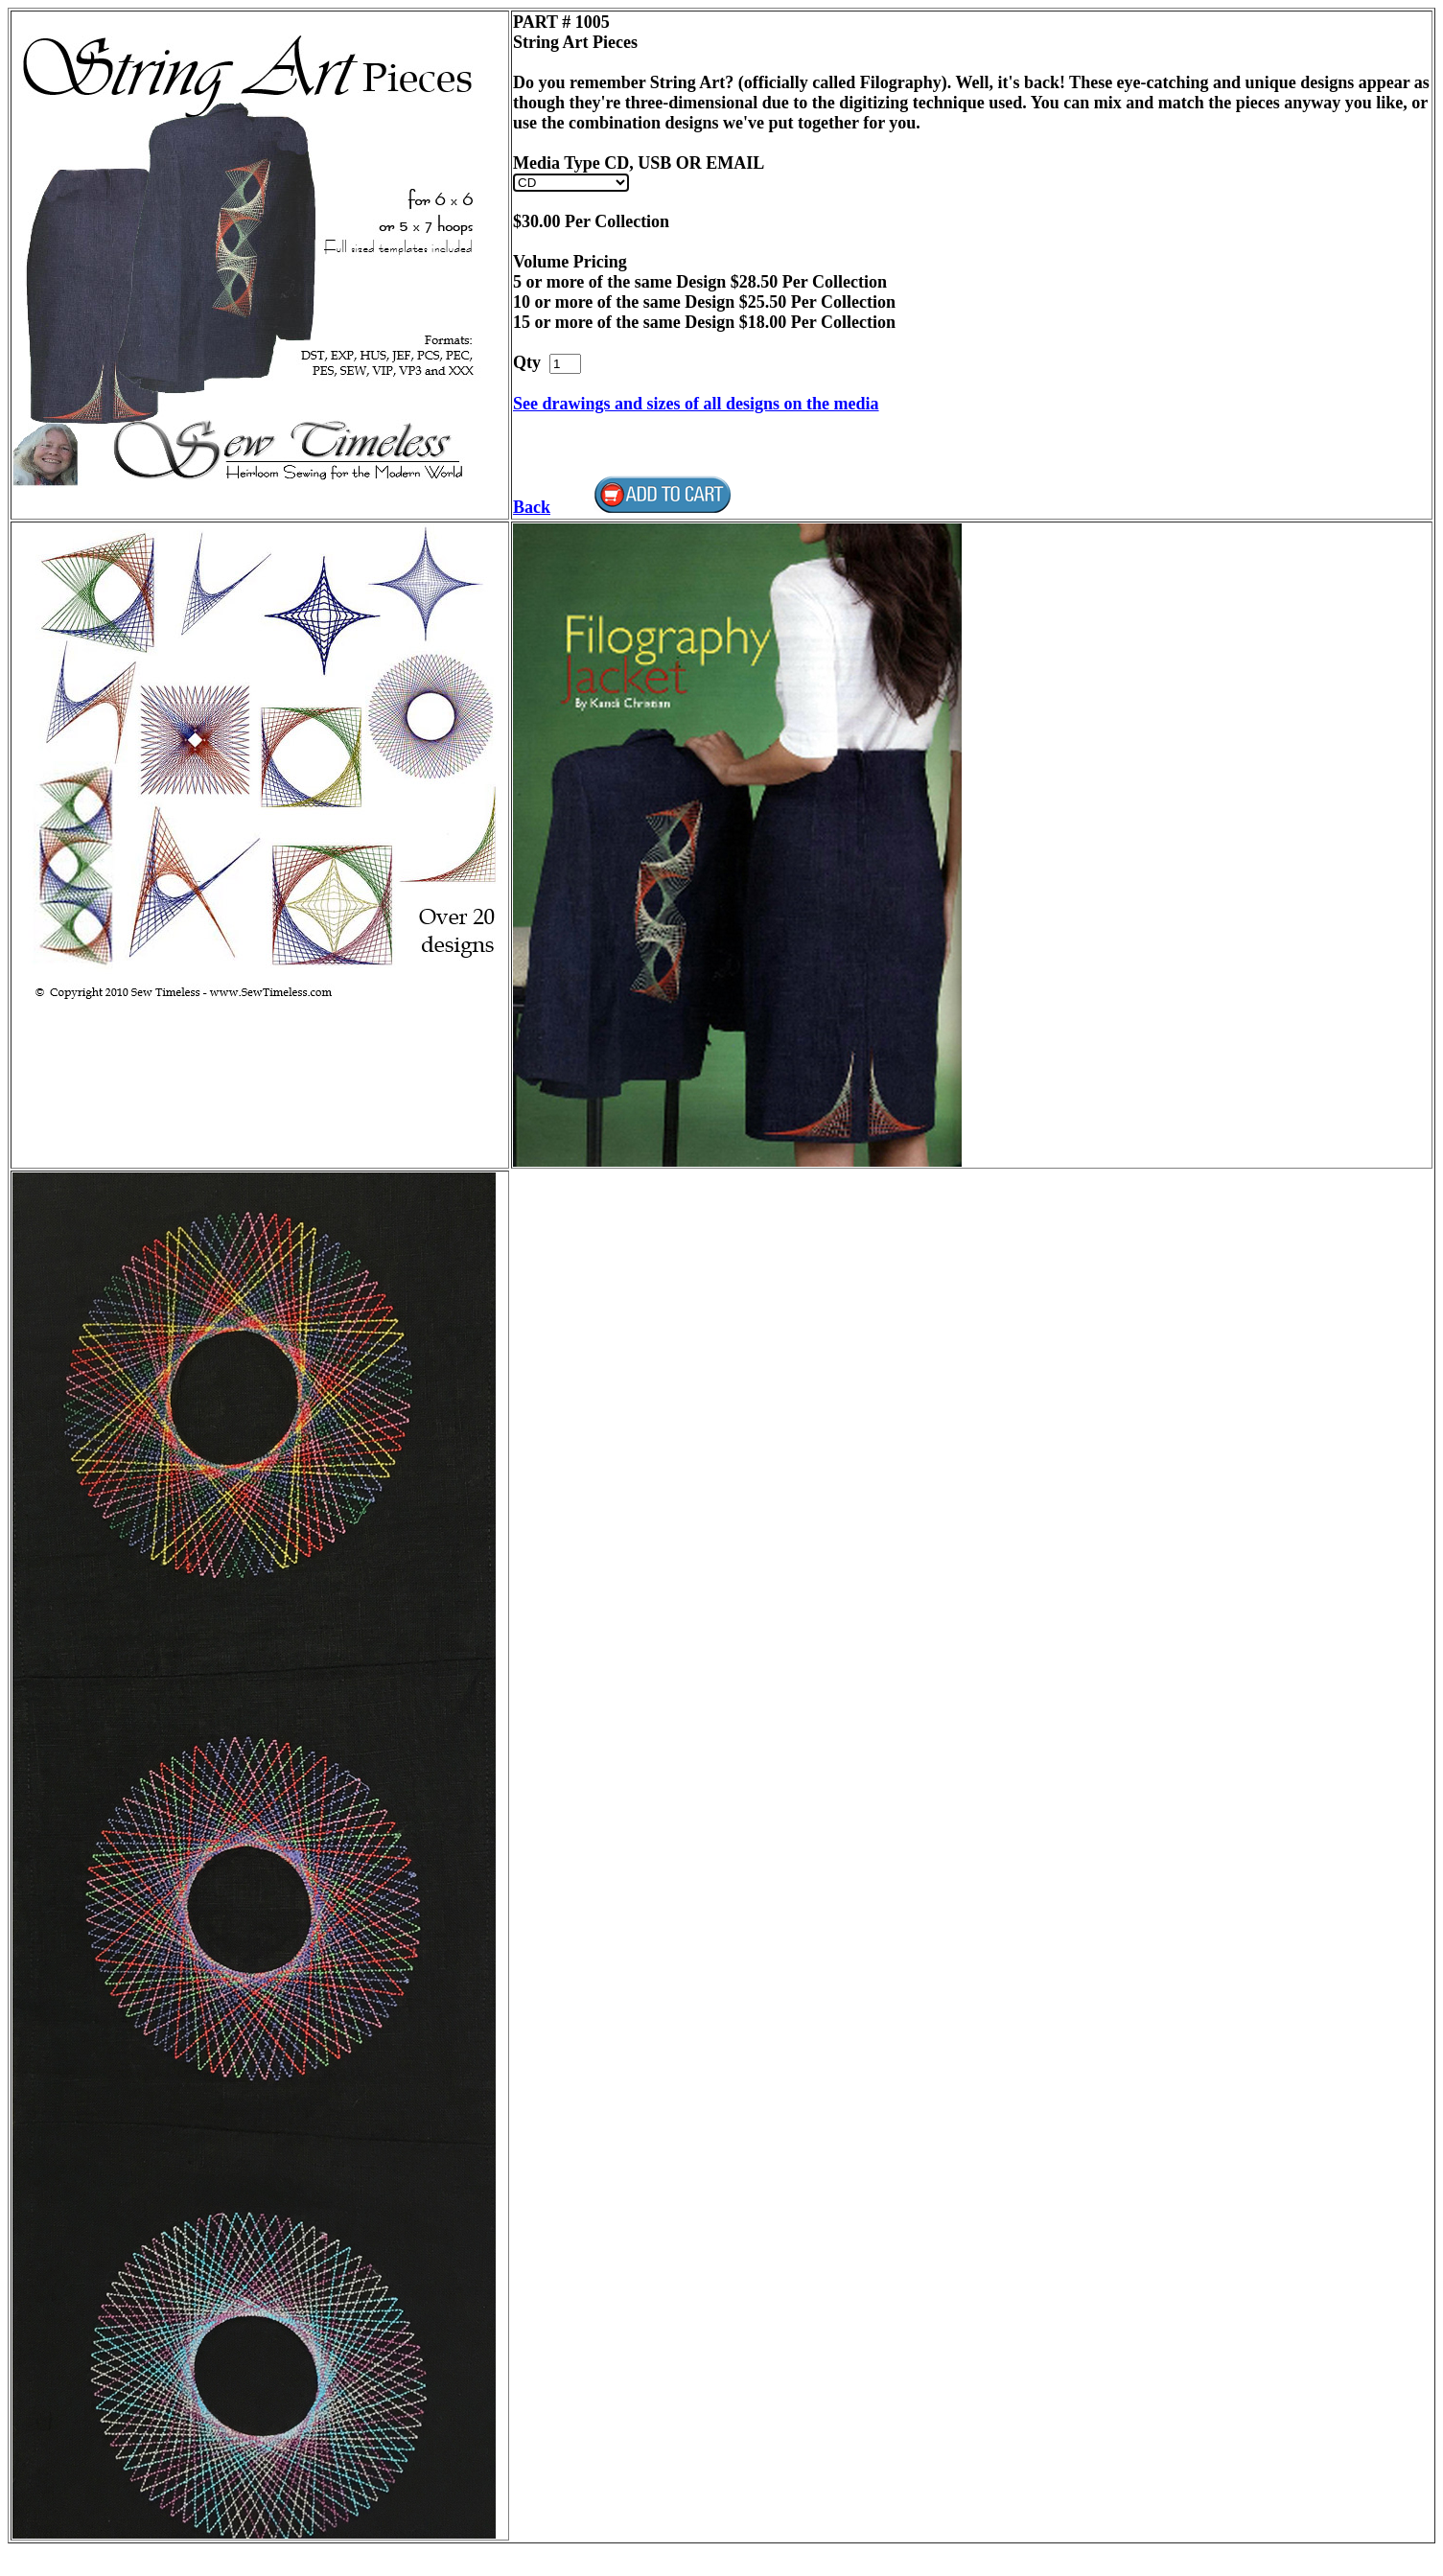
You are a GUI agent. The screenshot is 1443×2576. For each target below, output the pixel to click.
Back (531, 507)
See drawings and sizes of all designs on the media (696, 403)
